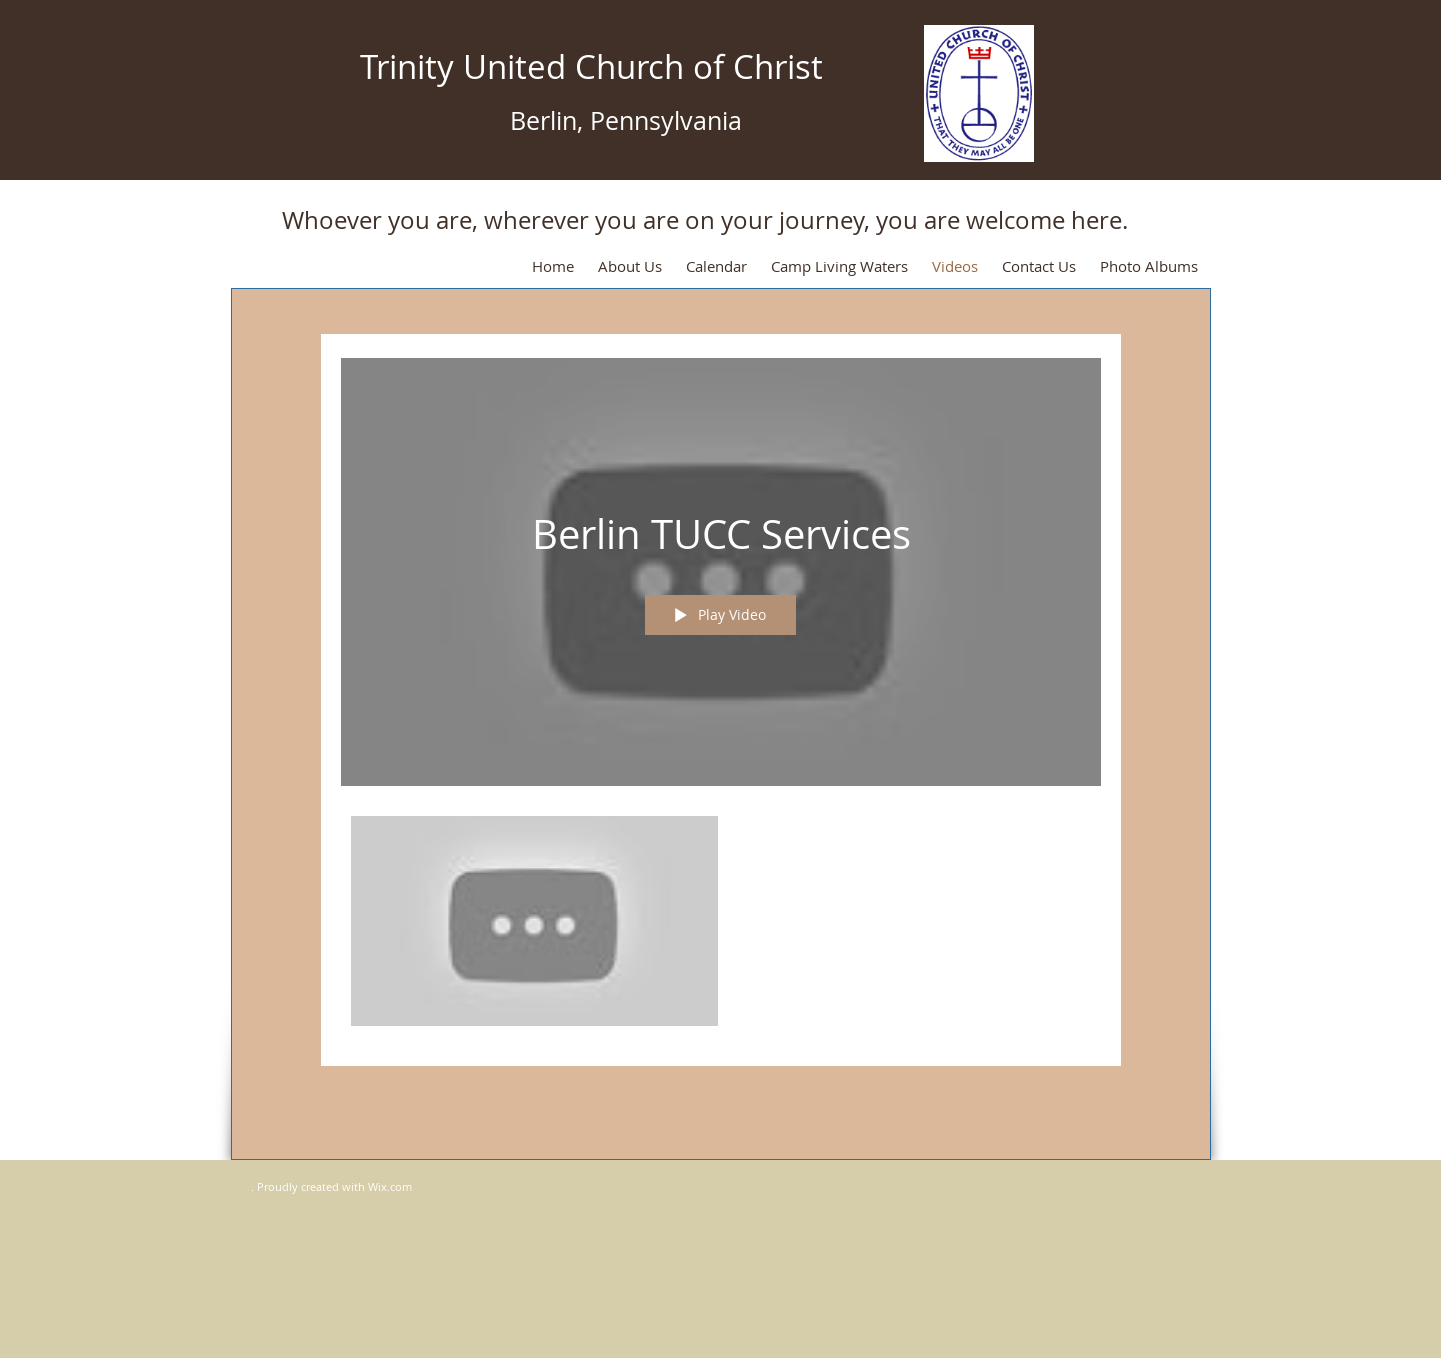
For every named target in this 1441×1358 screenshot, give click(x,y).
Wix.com (390, 1186)
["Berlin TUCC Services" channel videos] (721, 926)
